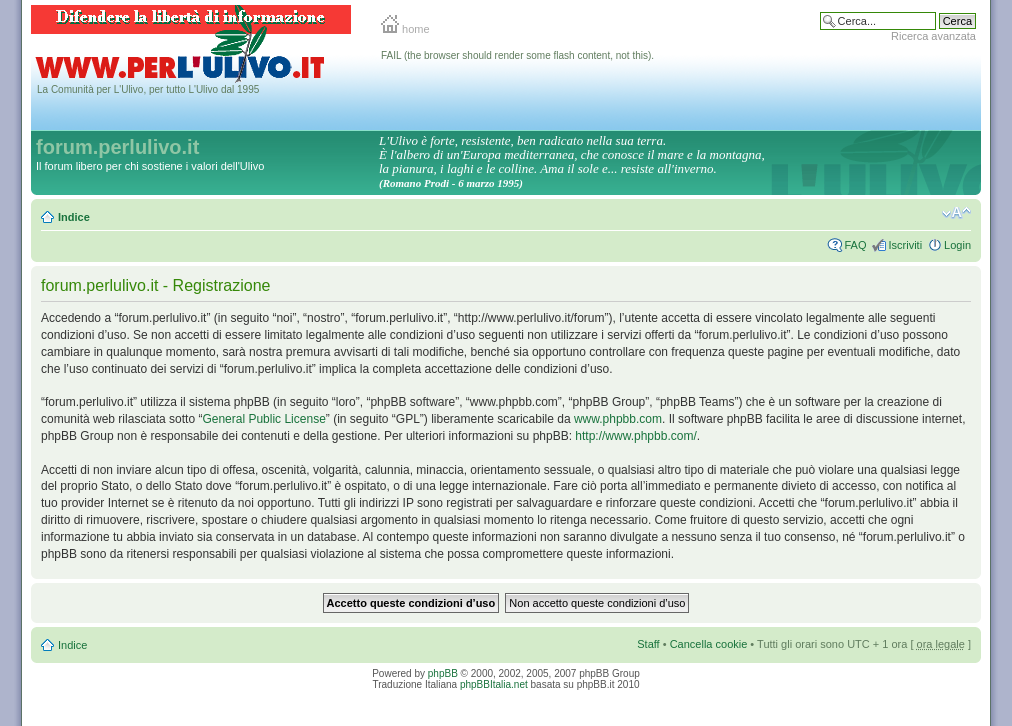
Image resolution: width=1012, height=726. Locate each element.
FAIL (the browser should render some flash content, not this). (517, 55)
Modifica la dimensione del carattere (956, 213)
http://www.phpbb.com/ (635, 436)
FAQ (855, 245)
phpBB (443, 673)
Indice (74, 217)
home (405, 29)
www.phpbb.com (618, 419)
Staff (648, 644)
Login (957, 245)
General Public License (263, 419)
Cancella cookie (709, 644)
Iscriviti (905, 245)
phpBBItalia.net (494, 684)
